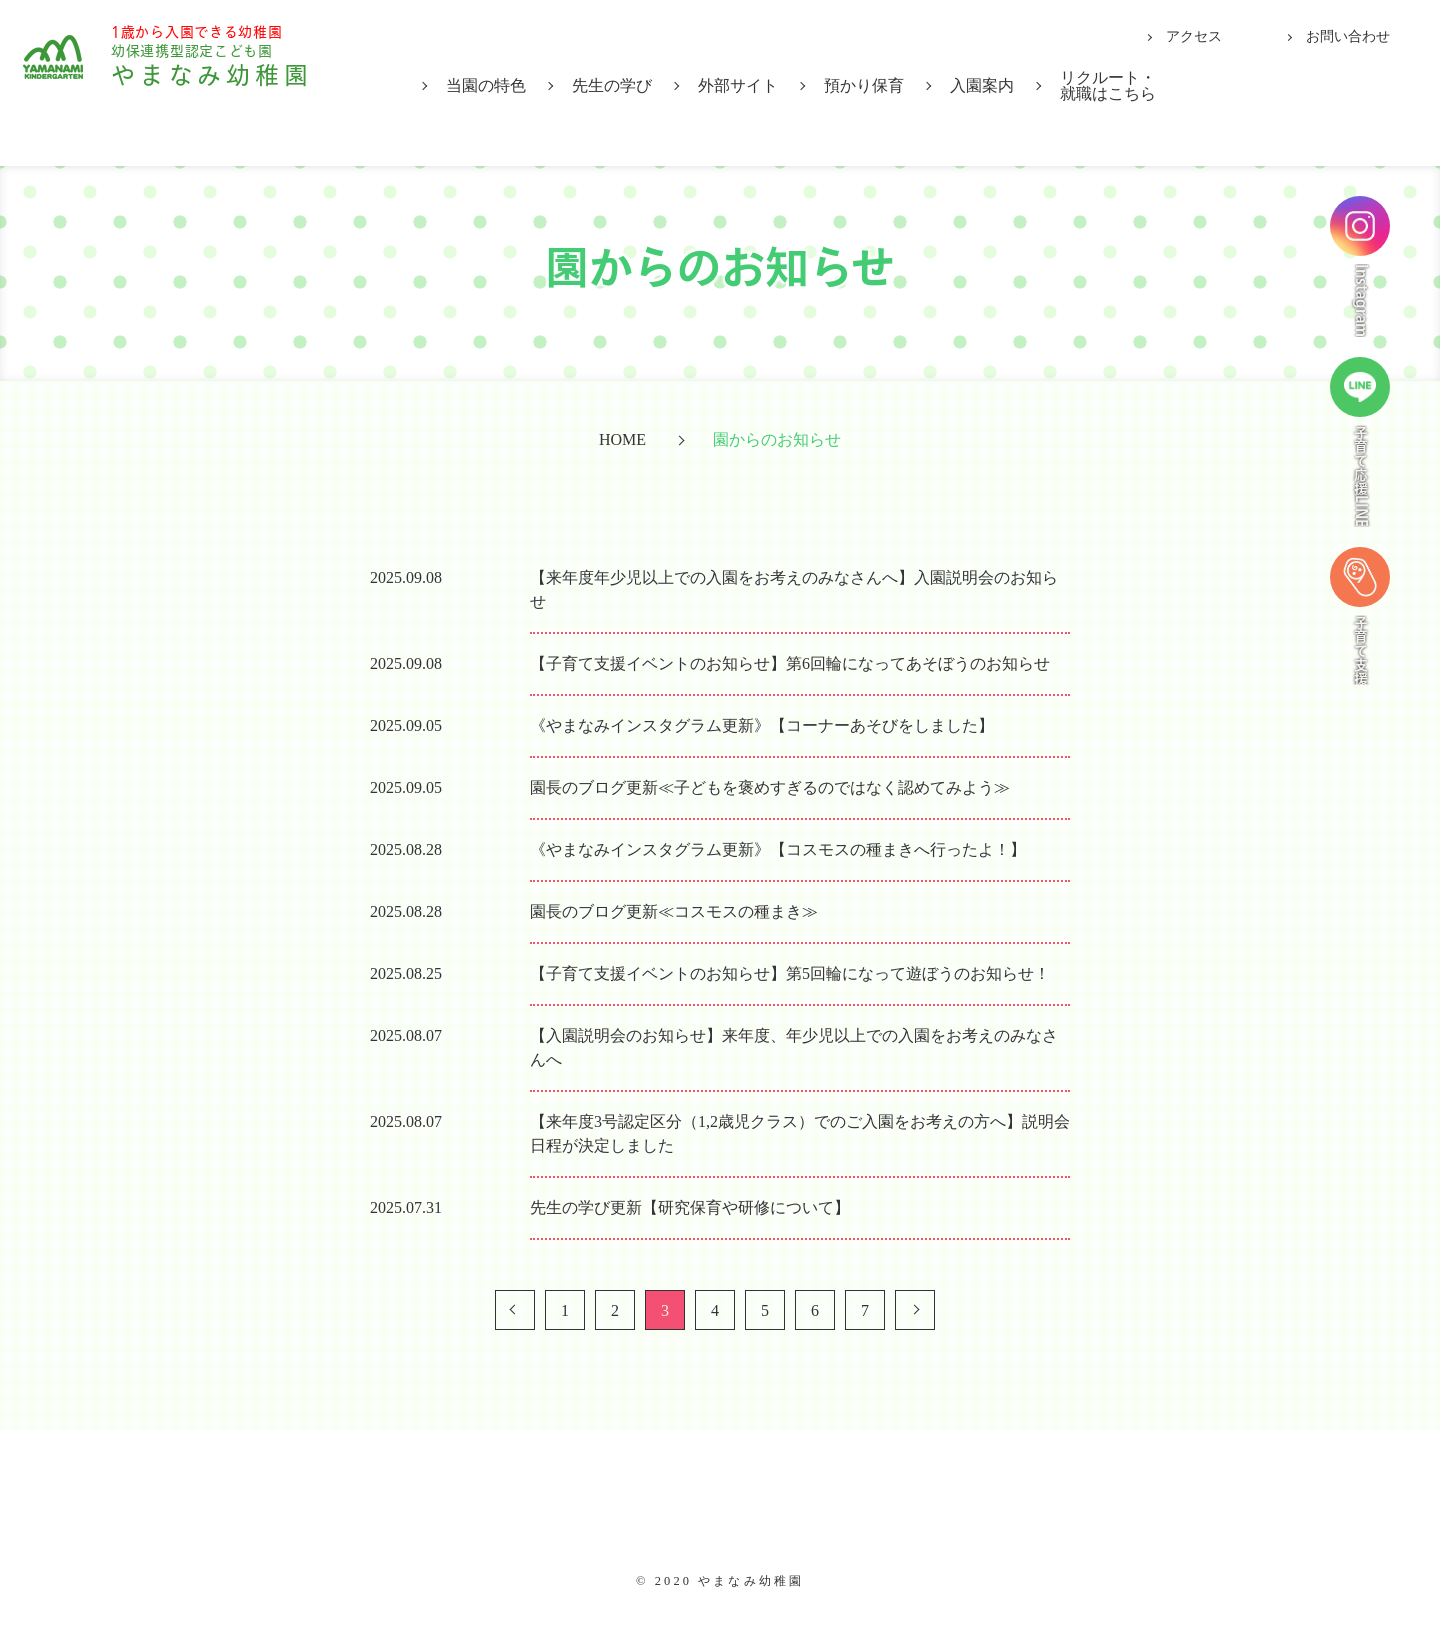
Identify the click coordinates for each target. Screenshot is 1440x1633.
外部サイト (738, 85)
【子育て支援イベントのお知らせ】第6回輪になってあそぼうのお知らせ (790, 663)
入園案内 (982, 85)
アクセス (1194, 36)
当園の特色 (486, 85)
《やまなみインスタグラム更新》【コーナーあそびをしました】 (762, 725)
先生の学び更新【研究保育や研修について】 (690, 1207)
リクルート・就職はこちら (1108, 85)
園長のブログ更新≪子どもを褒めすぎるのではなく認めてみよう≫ (770, 787)
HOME (622, 439)
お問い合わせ (1348, 36)
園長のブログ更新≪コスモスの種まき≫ (674, 911)
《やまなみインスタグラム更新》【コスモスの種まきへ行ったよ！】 (778, 849)
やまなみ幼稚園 (241, 81)
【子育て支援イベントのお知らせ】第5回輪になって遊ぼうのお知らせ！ (790, 973)
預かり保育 (864, 85)
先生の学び (612, 85)
